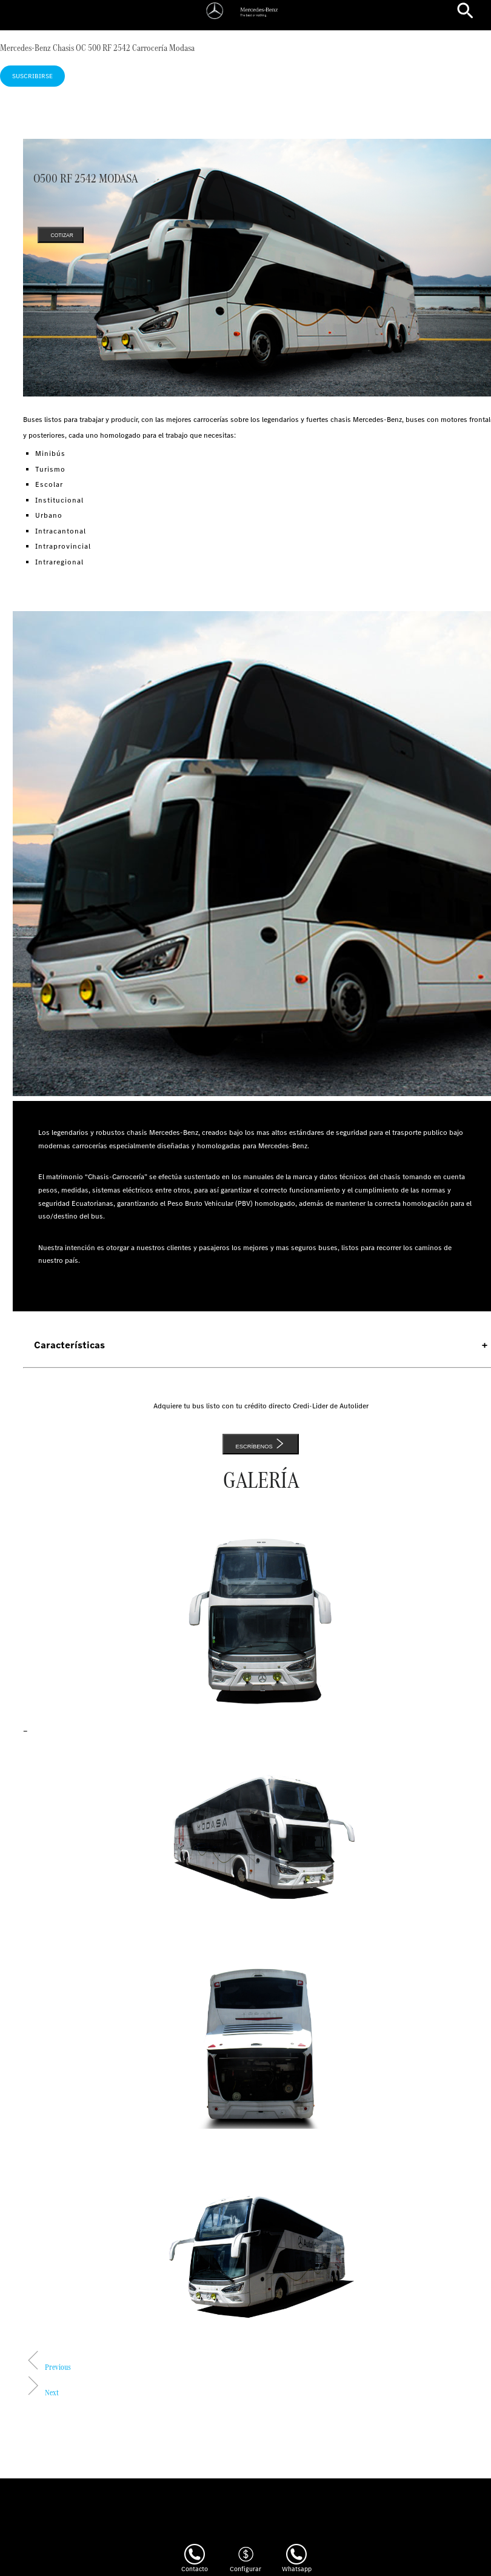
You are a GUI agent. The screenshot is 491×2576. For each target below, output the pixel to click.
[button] (47, 2367)
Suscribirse (32, 76)
